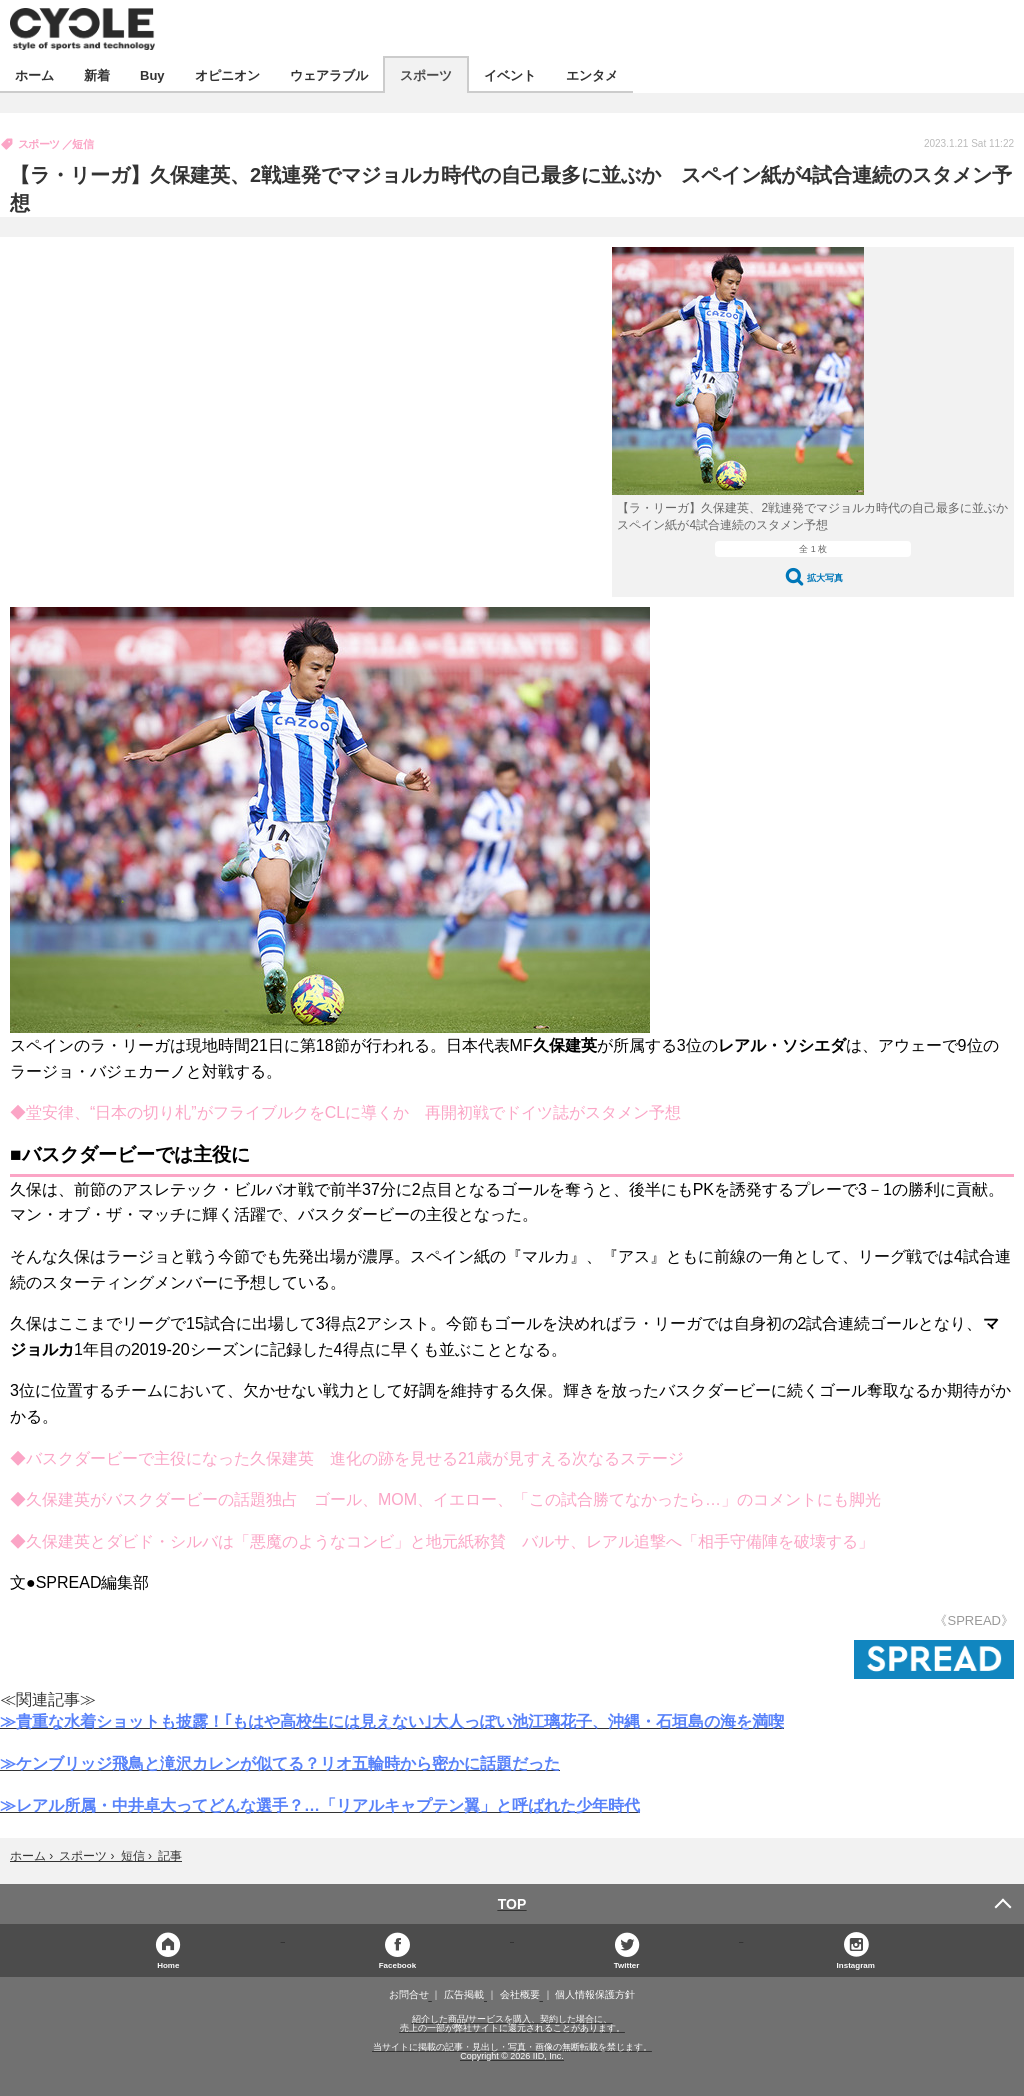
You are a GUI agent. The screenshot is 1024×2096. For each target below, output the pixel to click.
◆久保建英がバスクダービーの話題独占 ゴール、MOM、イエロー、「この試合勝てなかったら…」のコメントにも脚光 (445, 1499)
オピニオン (227, 74)
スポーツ (426, 74)
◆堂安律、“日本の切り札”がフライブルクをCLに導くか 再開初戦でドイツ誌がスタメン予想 (345, 1112)
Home (168, 1964)
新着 (97, 74)
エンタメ (592, 74)
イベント (510, 74)
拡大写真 (825, 577)
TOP (512, 1904)
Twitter (627, 1964)
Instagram (856, 1964)
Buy (152, 74)
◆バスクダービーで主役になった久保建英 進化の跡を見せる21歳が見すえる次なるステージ (347, 1458)
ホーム (34, 74)
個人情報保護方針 (595, 1995)
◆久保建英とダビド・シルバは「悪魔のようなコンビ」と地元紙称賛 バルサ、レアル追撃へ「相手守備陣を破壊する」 (442, 1541)
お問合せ (409, 1995)
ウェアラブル (329, 74)
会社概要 (520, 1995)
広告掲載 (464, 1995)
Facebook (397, 1964)
